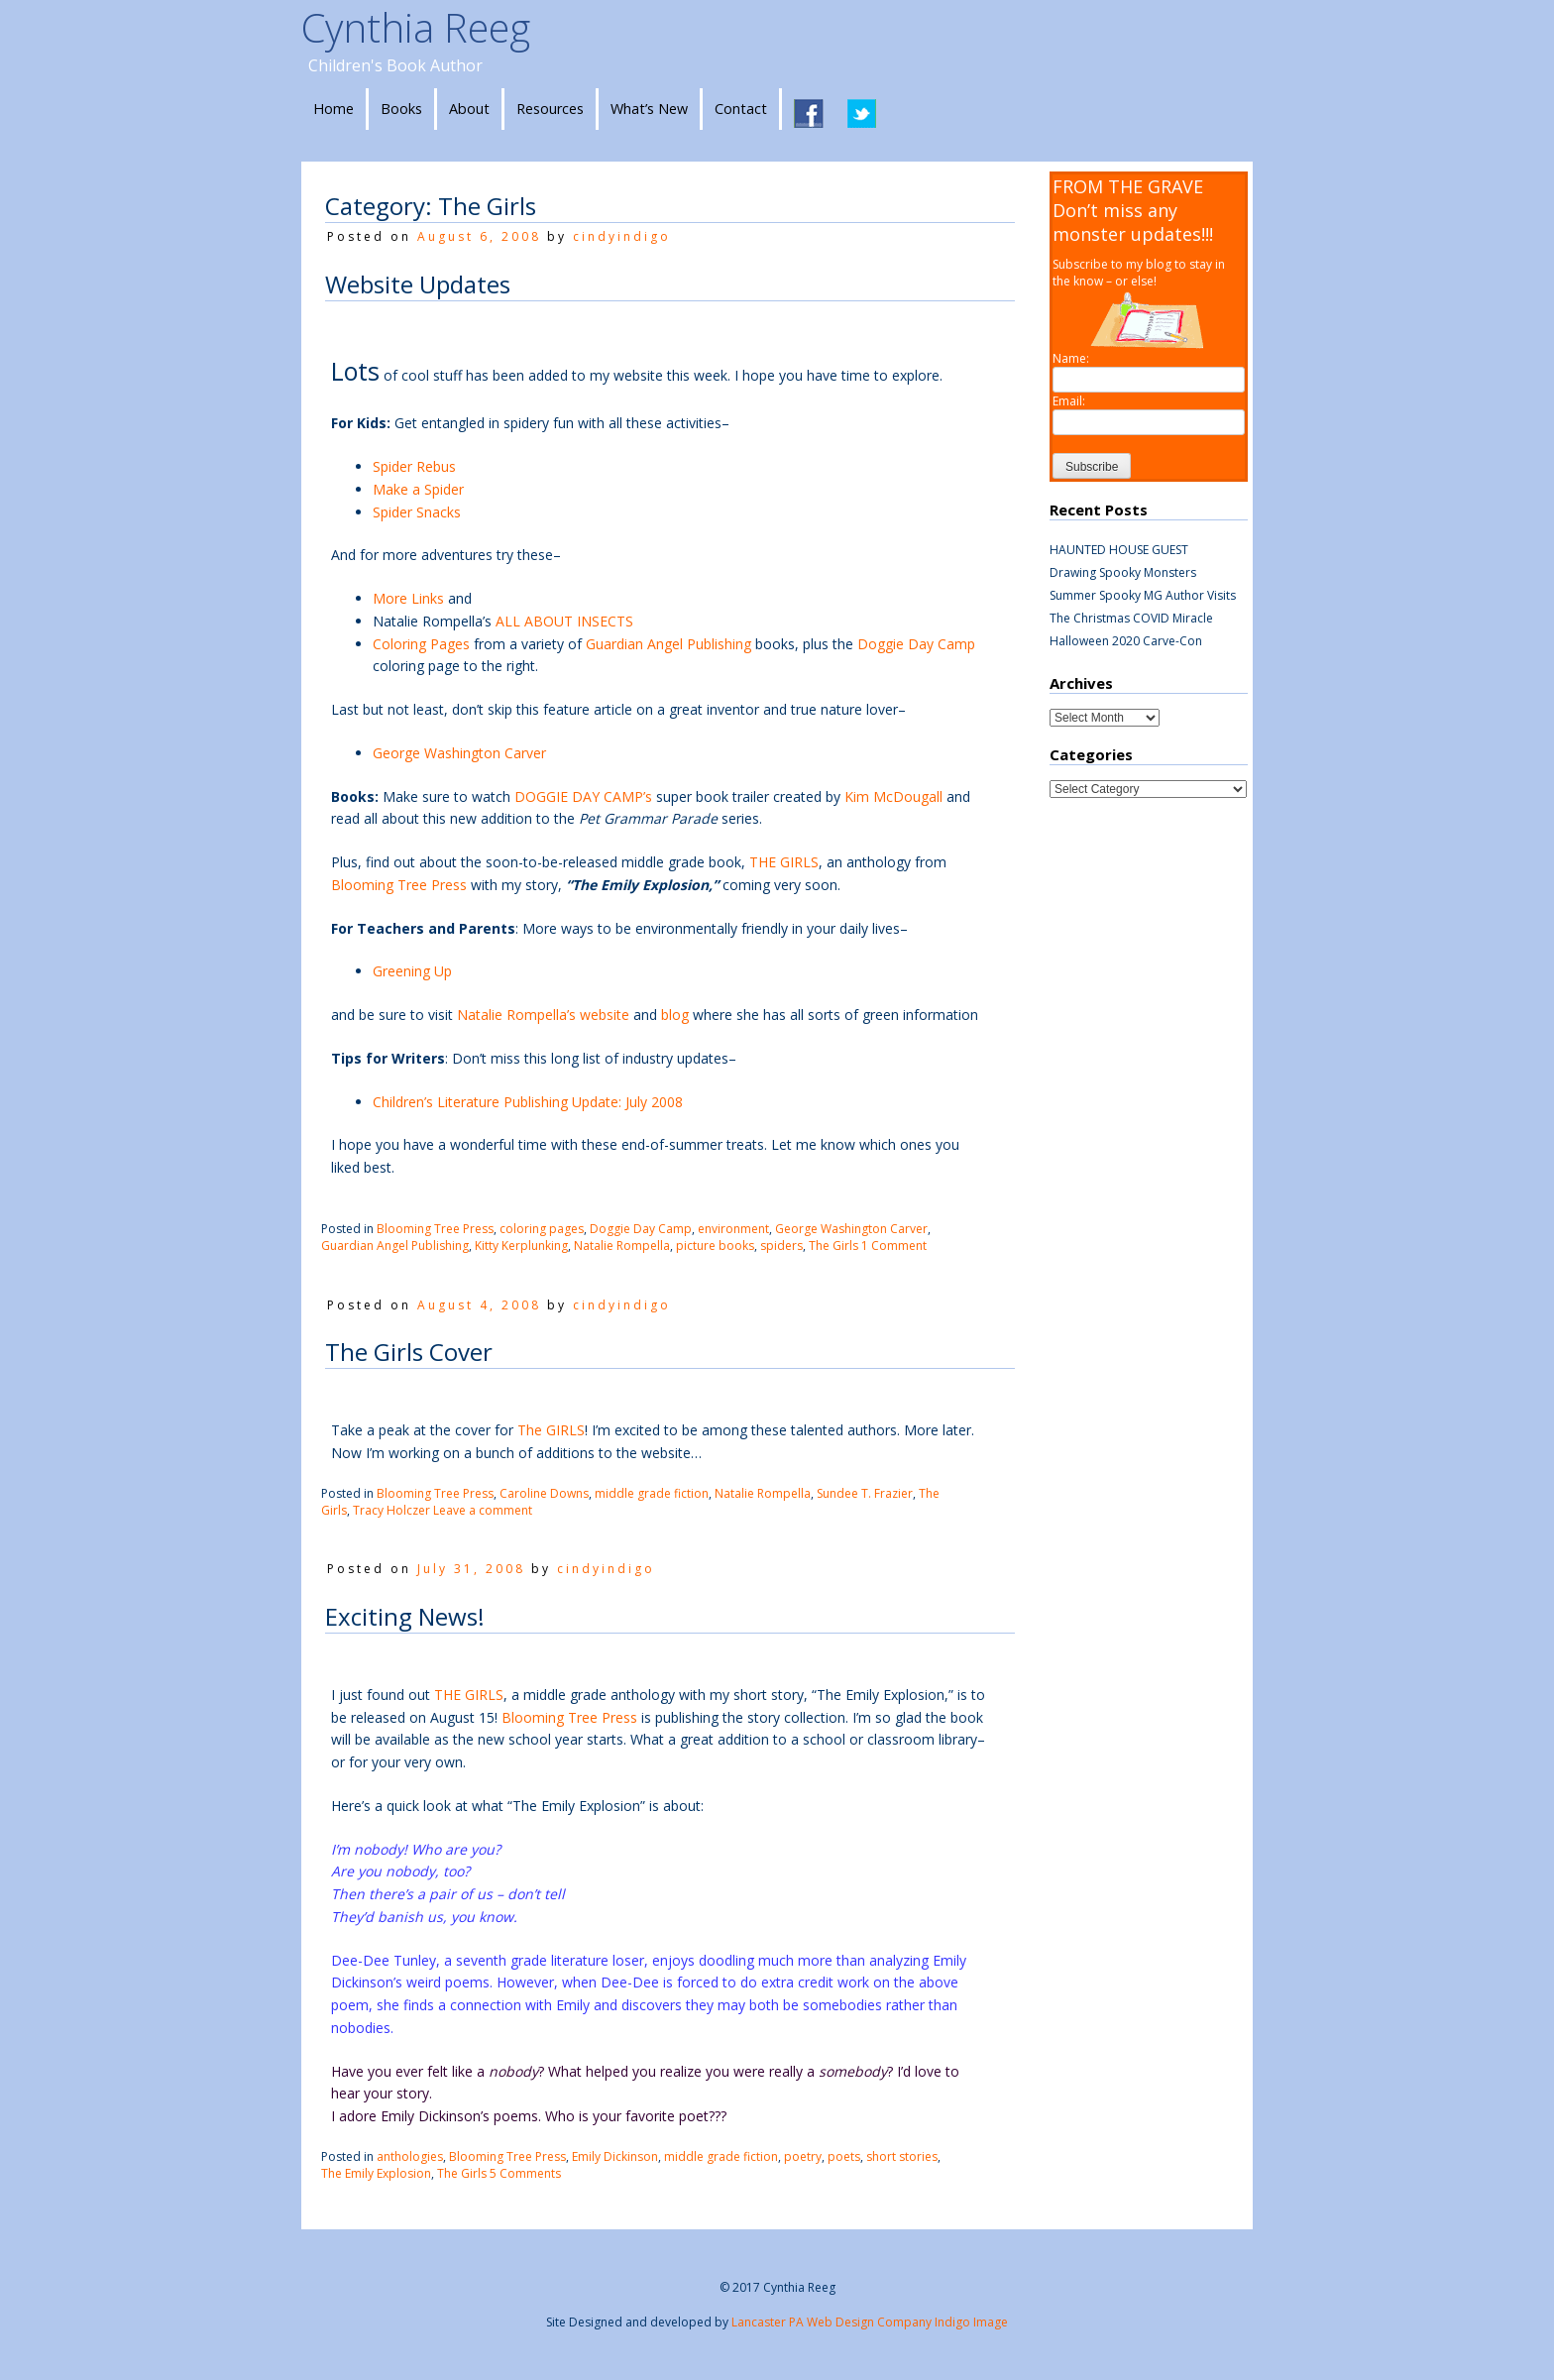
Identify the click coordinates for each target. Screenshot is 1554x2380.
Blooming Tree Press (401, 884)
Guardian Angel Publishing (670, 643)
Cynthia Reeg (415, 27)
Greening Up (412, 971)
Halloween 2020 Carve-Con (1126, 640)
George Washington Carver (459, 752)
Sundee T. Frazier (865, 1493)
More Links (408, 598)
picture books (715, 1245)
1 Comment (894, 1245)
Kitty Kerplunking (521, 1245)
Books (401, 108)
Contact (741, 108)
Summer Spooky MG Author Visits (1143, 595)
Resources (550, 108)
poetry (803, 2156)
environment (733, 1228)
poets (844, 2156)
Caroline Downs (544, 1493)
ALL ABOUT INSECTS (564, 621)
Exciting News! (405, 1616)
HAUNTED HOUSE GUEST (1119, 549)
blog (675, 1014)
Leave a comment (482, 1510)
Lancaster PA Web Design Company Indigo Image (869, 2322)
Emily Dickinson (615, 2156)
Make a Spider (418, 489)
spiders (781, 1245)
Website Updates (417, 284)
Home (333, 108)
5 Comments (525, 2173)
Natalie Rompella (622, 1245)
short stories (902, 2156)
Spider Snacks (417, 512)
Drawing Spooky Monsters (1123, 572)
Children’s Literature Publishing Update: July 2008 (528, 1101)
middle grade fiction (652, 1493)
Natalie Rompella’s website (545, 1014)
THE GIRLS (784, 861)
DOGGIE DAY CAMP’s (585, 796)
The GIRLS (551, 1429)
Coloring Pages (421, 643)
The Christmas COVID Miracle (1131, 618)
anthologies (410, 2156)
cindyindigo (622, 236)
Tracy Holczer (391, 1510)
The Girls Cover (409, 1351)
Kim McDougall (893, 796)
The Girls (833, 1245)
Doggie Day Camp (916, 643)
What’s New (649, 108)
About (469, 108)
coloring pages (542, 1228)
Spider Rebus (414, 466)
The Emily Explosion (376, 2173)
